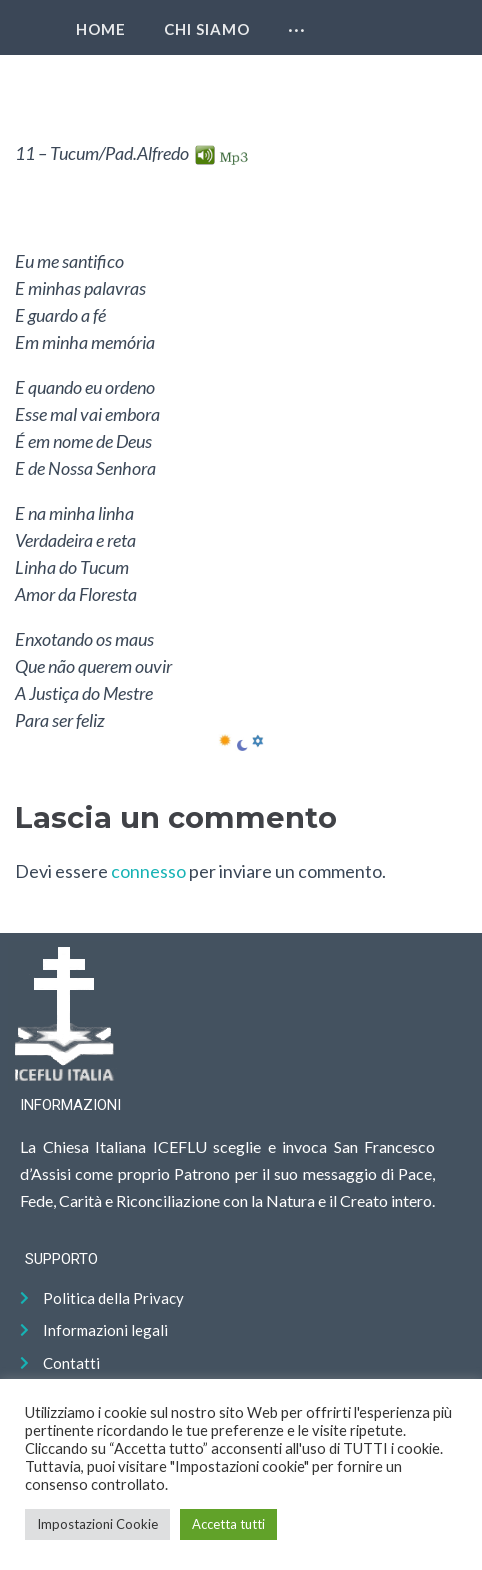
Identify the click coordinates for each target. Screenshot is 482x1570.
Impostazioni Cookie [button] (97, 1524)
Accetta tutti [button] (228, 1524)
